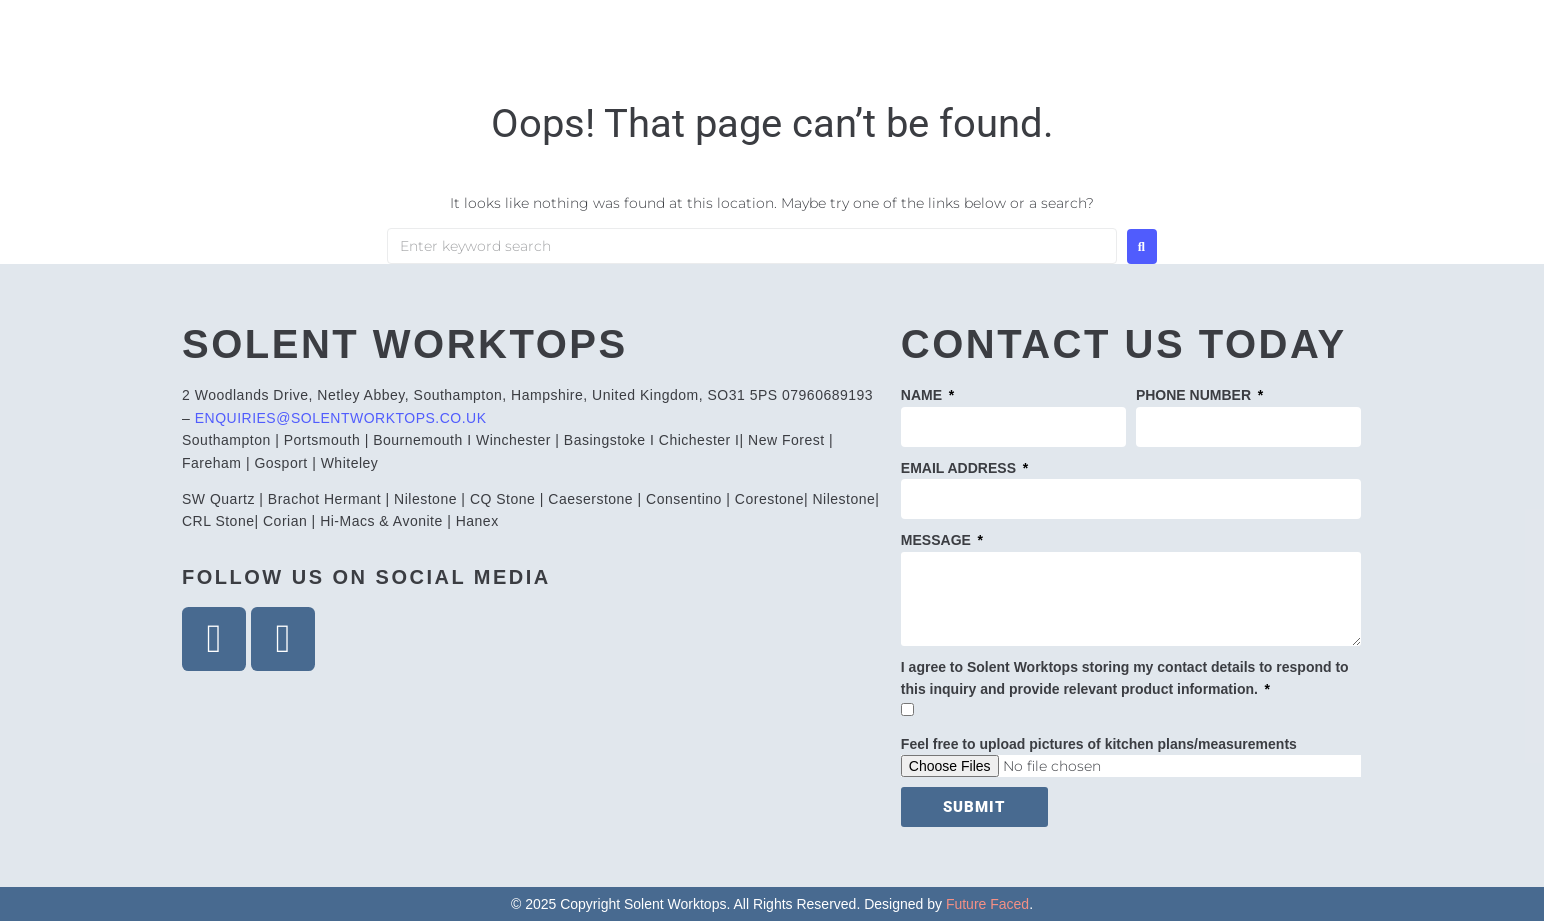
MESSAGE (938, 540)
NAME (923, 395)
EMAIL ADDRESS (960, 468)
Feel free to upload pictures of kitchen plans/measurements (1099, 744)
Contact (1294, 62)
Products (1009, 62)
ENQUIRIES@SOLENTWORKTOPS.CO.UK (341, 418)
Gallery (1155, 62)
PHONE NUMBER (1195, 395)
